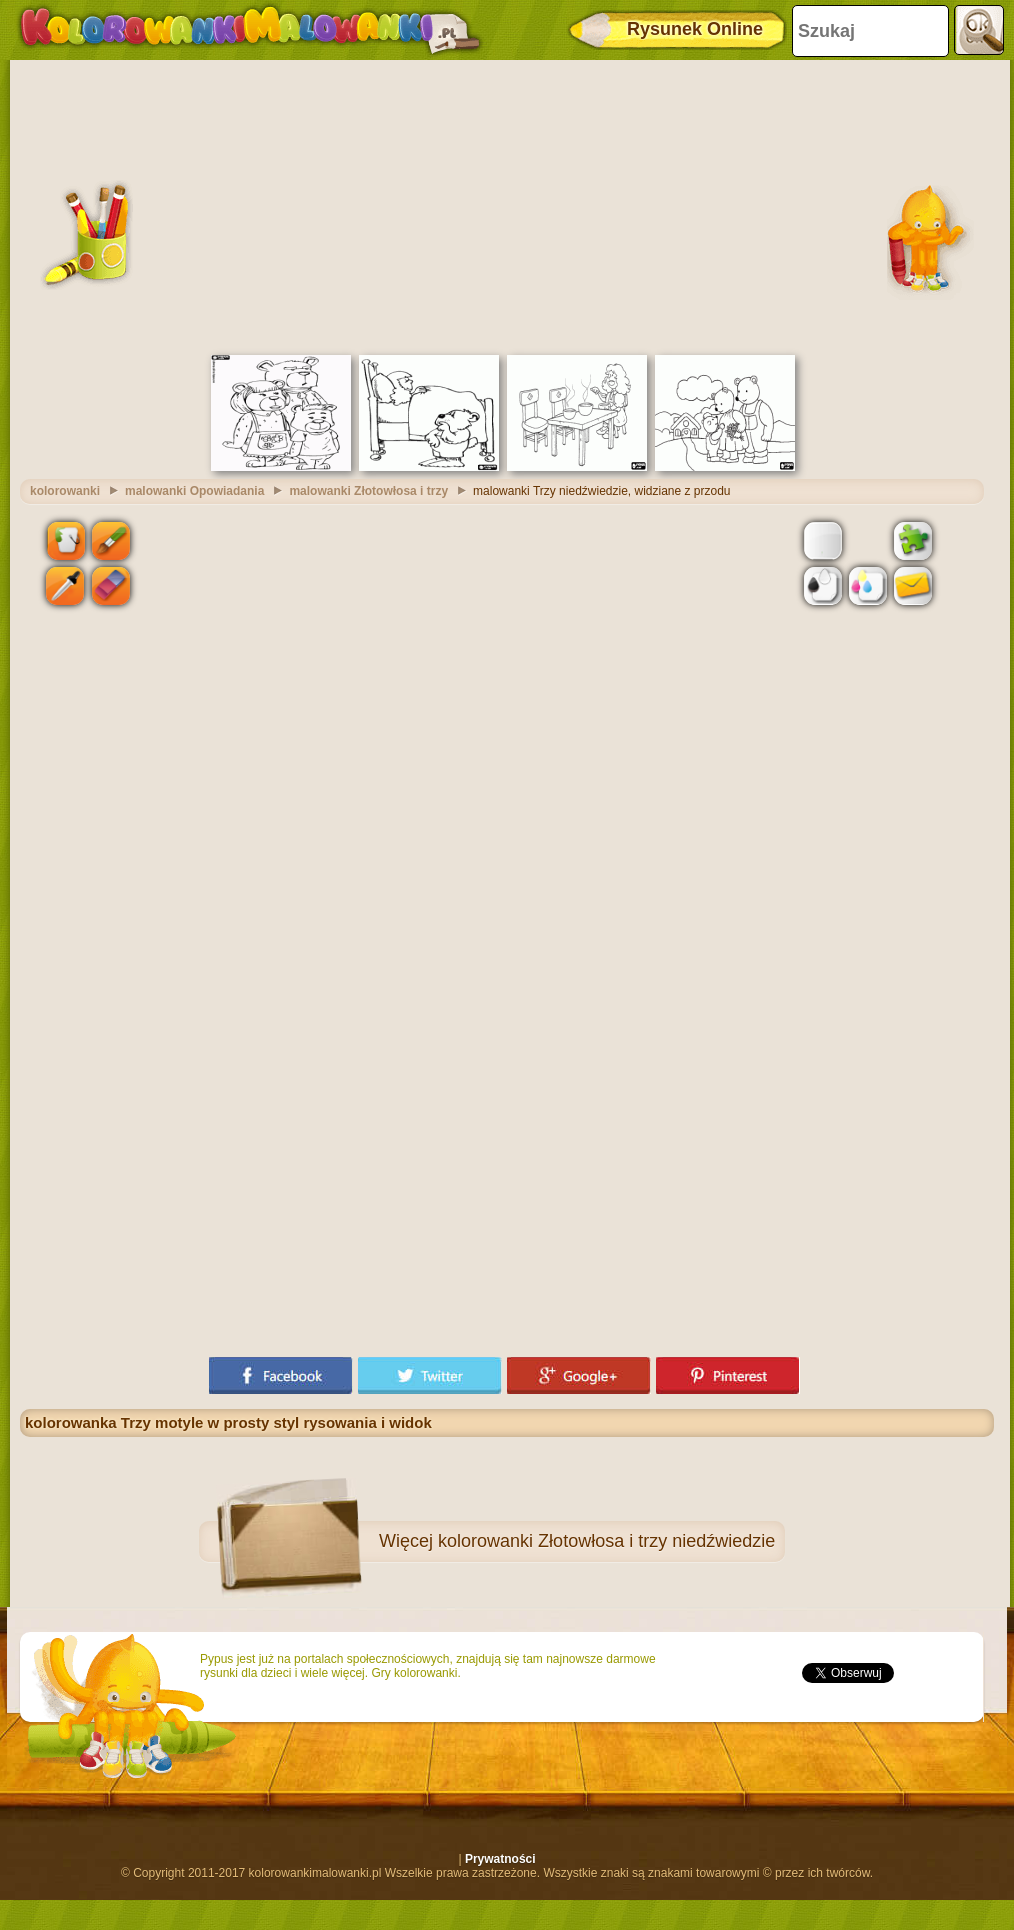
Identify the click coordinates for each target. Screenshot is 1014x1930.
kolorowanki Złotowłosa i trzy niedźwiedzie (606, 1541)
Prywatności (500, 1859)
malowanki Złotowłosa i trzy (368, 491)
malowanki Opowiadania (194, 491)
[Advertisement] (507, 205)
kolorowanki (65, 491)
